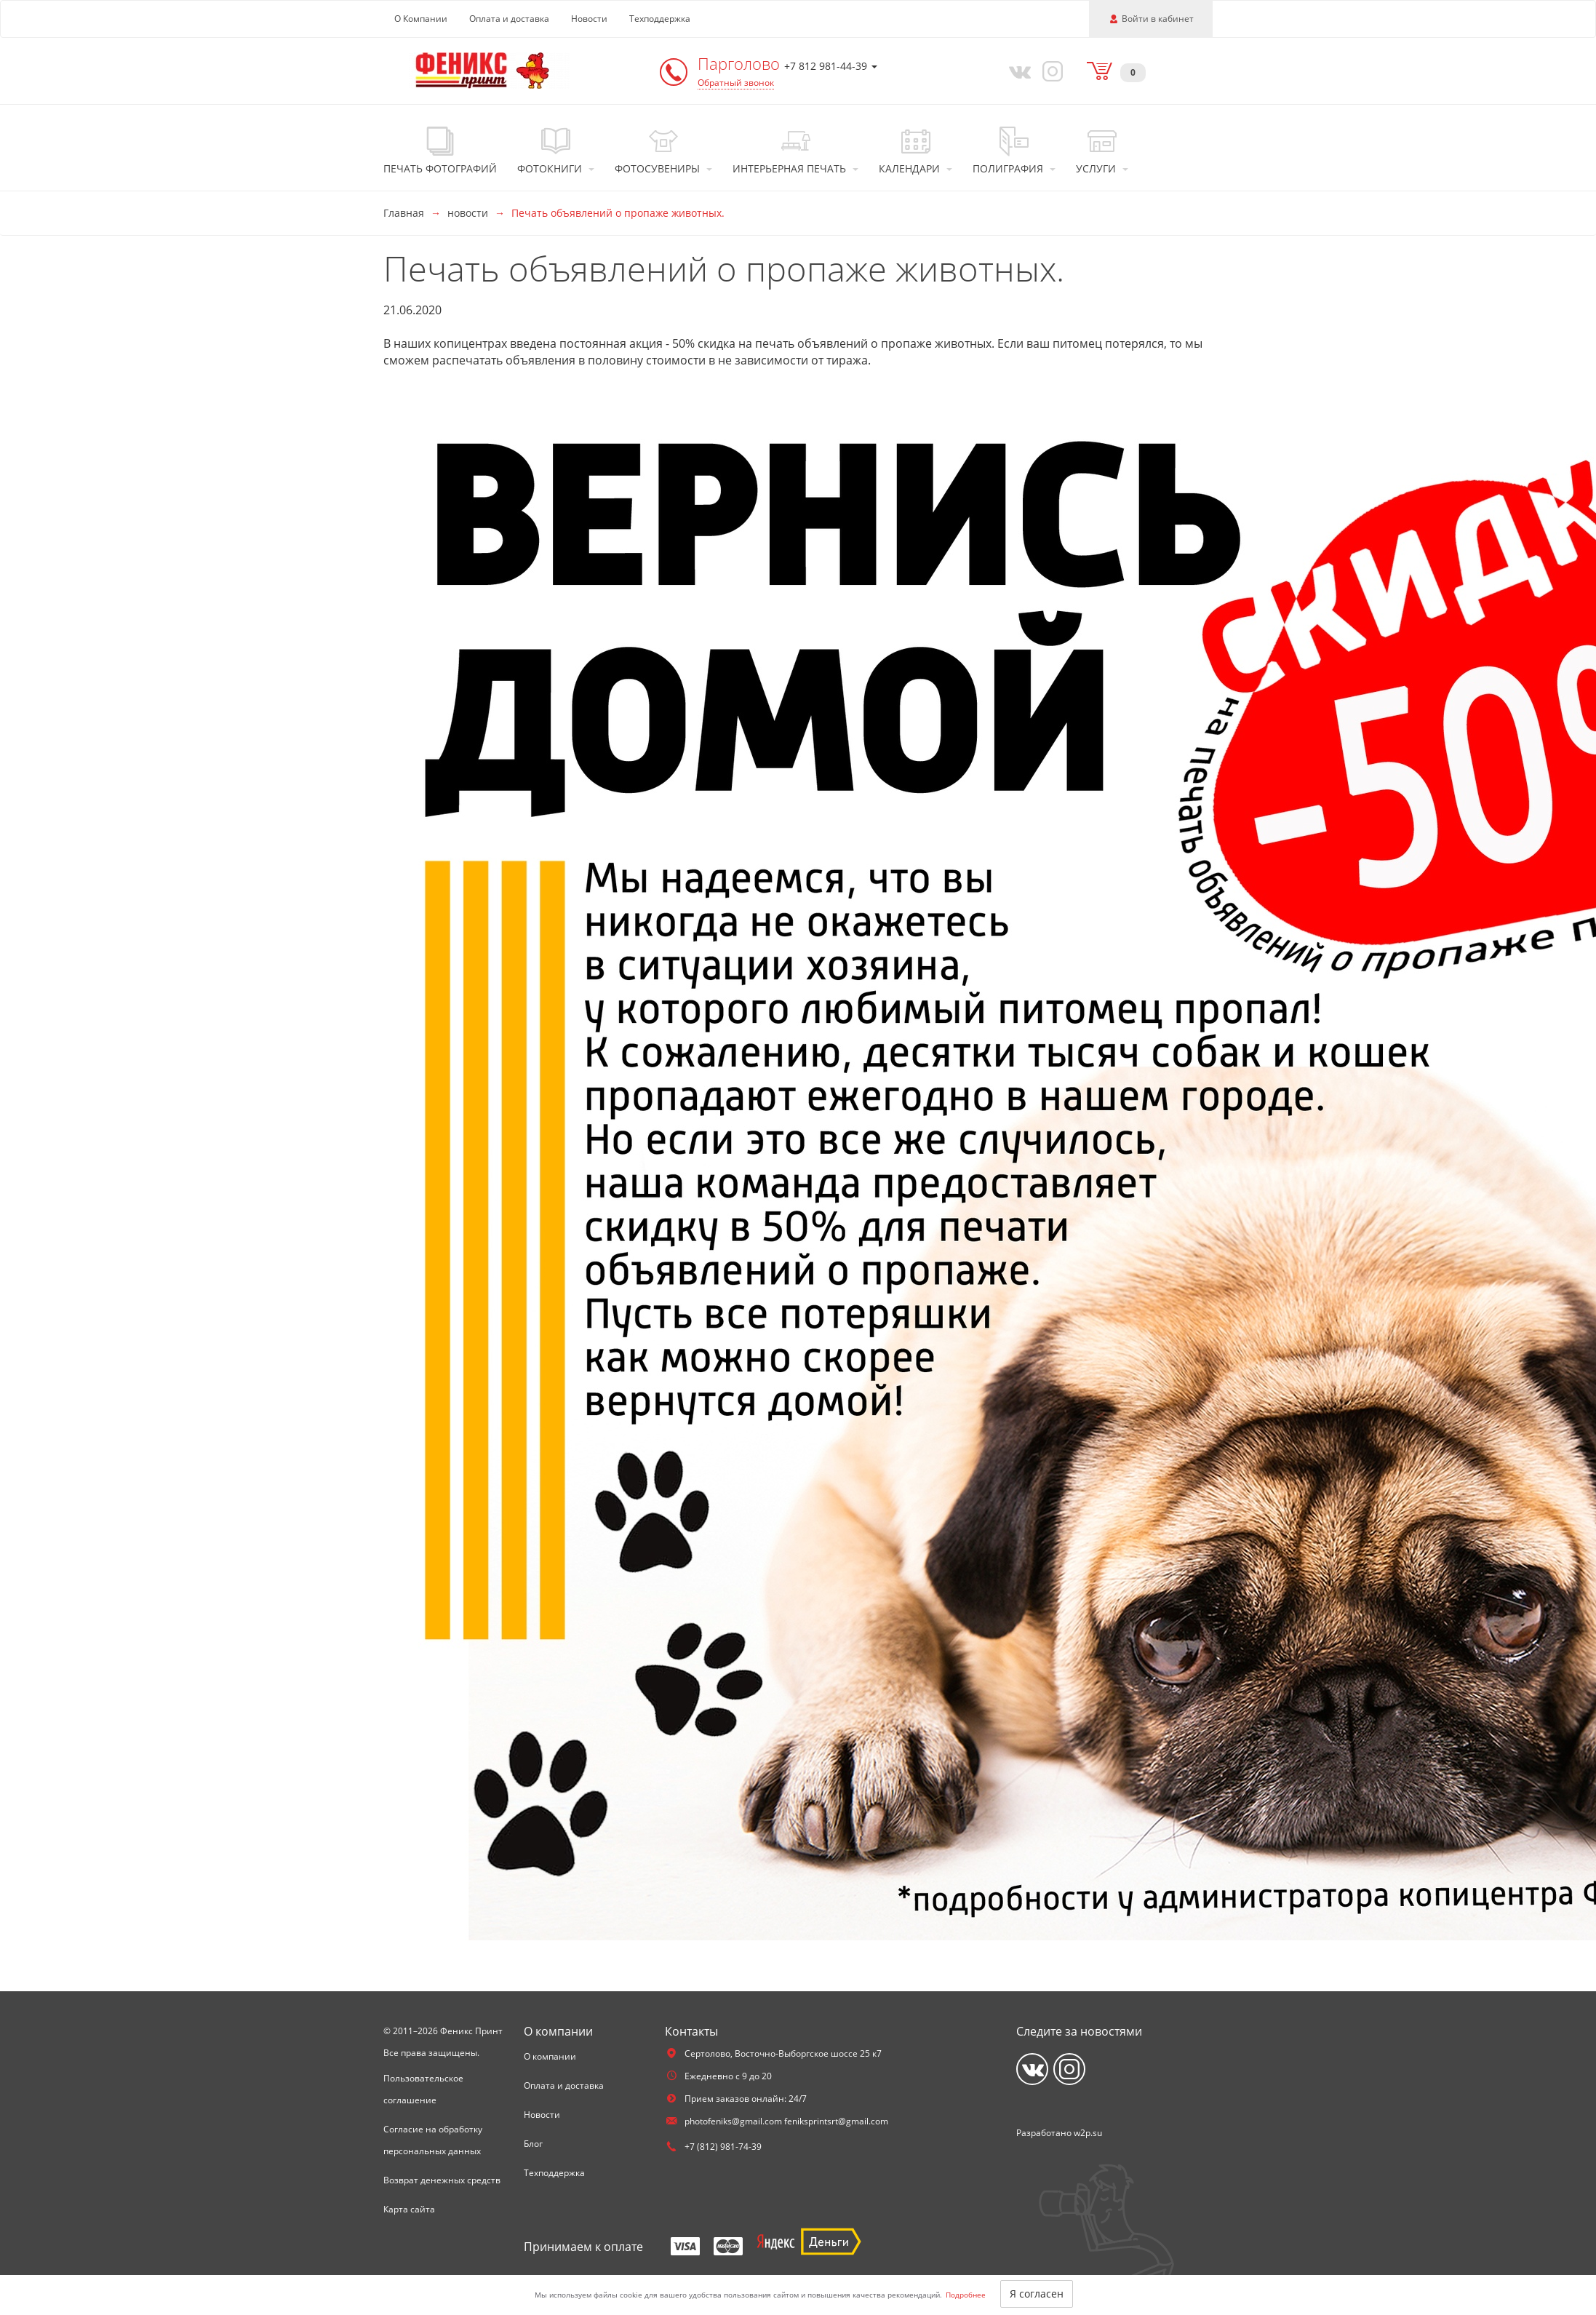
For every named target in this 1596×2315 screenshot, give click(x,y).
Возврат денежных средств (441, 2180)
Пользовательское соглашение (423, 2089)
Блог (533, 2143)
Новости (589, 18)
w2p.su (1088, 2133)
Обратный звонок (736, 82)
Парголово (741, 63)
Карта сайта (409, 2209)
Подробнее (966, 2295)
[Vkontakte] (1017, 70)
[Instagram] (1050, 70)
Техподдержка (659, 18)
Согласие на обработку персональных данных (432, 2140)
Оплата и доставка (509, 18)
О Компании (420, 18)
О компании (550, 2056)
